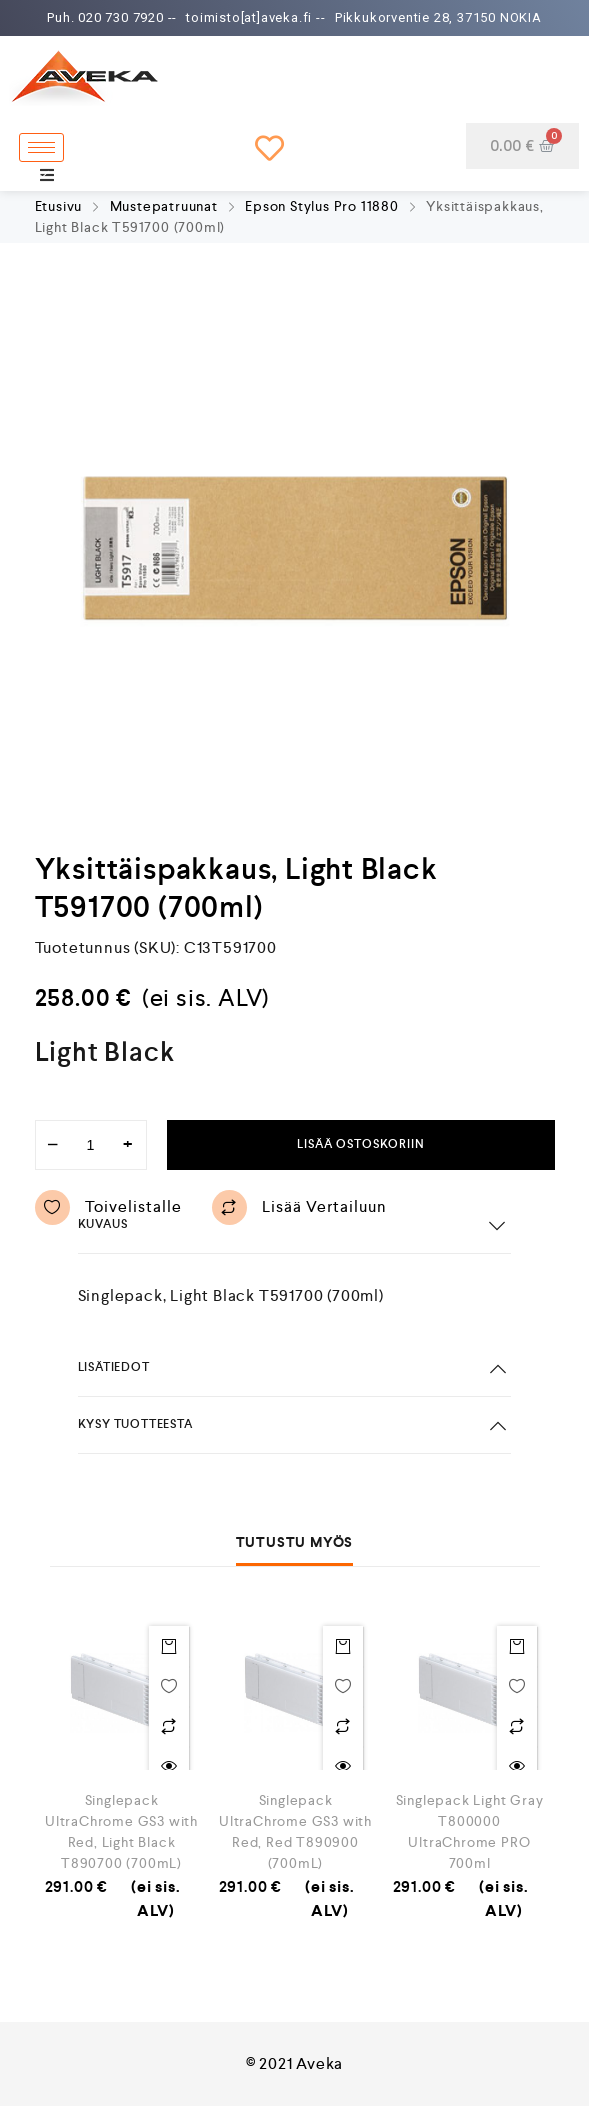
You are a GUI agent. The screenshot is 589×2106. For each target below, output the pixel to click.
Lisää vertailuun (299, 1207)
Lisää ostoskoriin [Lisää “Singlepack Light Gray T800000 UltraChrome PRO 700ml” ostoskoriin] (517, 1646)
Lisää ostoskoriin (361, 1144)
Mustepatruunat (164, 206)
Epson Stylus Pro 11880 (322, 206)
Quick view (169, 1766)
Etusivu (59, 206)
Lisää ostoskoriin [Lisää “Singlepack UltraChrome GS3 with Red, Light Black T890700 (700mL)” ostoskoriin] (169, 1646)
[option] (295, 548)
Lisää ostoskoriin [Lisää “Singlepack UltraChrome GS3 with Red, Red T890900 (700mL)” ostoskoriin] (343, 1646)
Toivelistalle (108, 1207)
